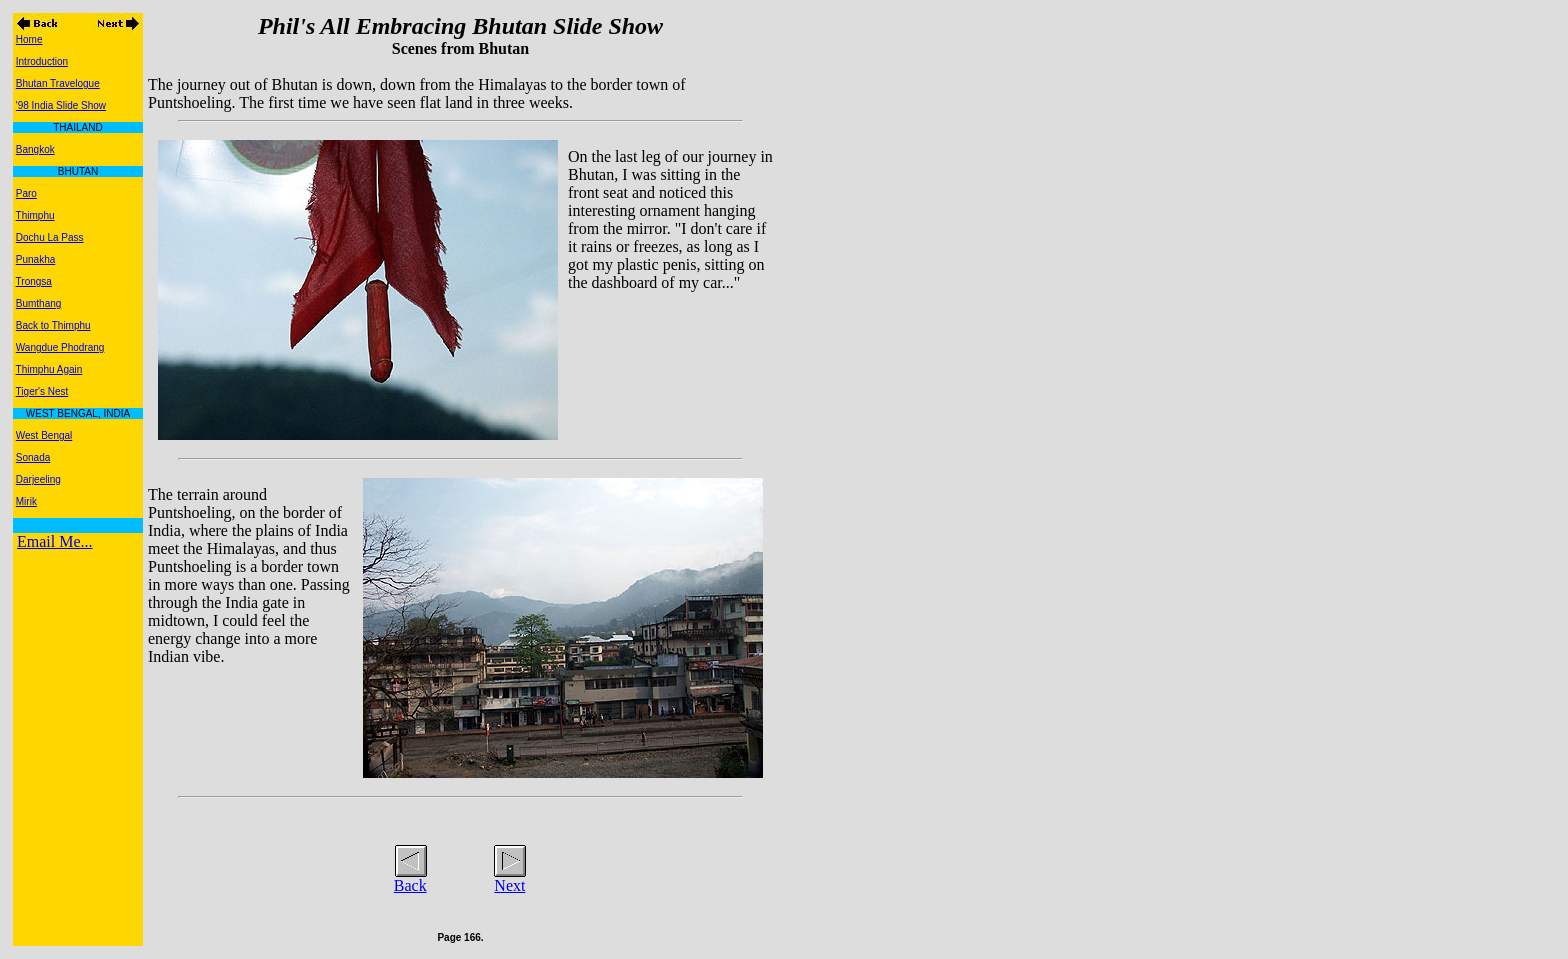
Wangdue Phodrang (60, 347)
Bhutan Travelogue (58, 83)
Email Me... (55, 541)
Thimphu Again (49, 369)
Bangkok (35, 149)
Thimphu (35, 215)
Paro (26, 193)
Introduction (42, 61)
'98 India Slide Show (61, 105)
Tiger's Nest (42, 391)
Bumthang (39, 303)
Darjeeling (38, 479)
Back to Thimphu (53, 325)
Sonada (33, 457)
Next (509, 885)
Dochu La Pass (50, 237)
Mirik (26, 501)
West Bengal (44, 435)
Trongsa (34, 281)
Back (410, 885)
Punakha (35, 259)
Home (29, 39)
